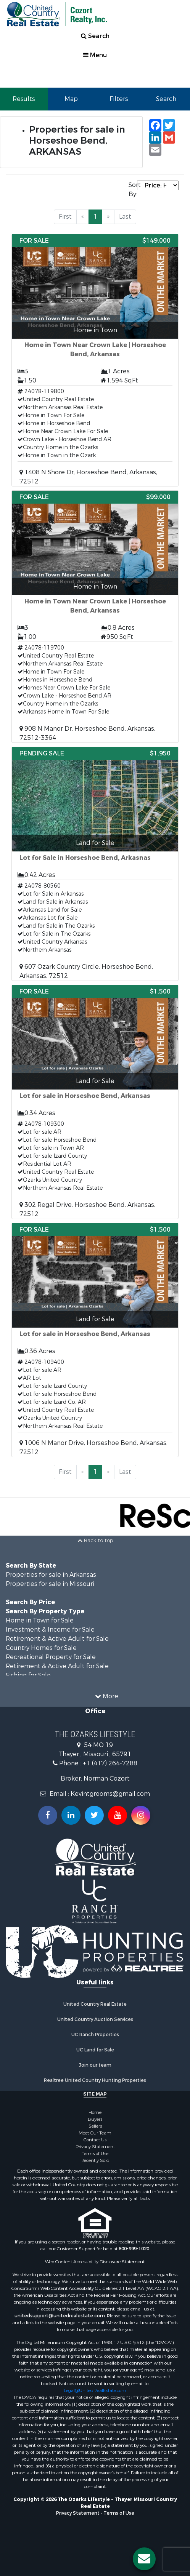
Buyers (95, 2119)
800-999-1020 (134, 2249)
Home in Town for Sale (40, 1620)
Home (95, 2112)
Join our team (95, 2065)
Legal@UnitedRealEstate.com (95, 2390)
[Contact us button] (144, 2558)
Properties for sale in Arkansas (51, 1575)
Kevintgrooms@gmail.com (110, 1794)
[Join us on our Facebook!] (47, 1815)
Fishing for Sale (28, 1675)
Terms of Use (95, 2153)
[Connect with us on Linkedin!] (71, 1815)
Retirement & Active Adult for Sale (57, 1639)
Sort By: (133, 189)
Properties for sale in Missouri (50, 1584)
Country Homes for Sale (41, 1648)
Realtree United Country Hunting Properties (95, 2080)
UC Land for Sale (95, 2050)
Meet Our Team (95, 2133)
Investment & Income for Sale (50, 1630)
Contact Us (95, 2140)
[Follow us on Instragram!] (140, 1815)
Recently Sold (95, 2160)
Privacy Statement (95, 2147)
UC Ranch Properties (95, 2035)
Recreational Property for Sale (51, 1657)
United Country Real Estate (95, 2004)
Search (95, 36)
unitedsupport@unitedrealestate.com (59, 2316)
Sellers (95, 2126)
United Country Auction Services (95, 2019)
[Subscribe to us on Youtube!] (117, 1815)
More (106, 1696)
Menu (95, 55)
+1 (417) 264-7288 (110, 1763)
